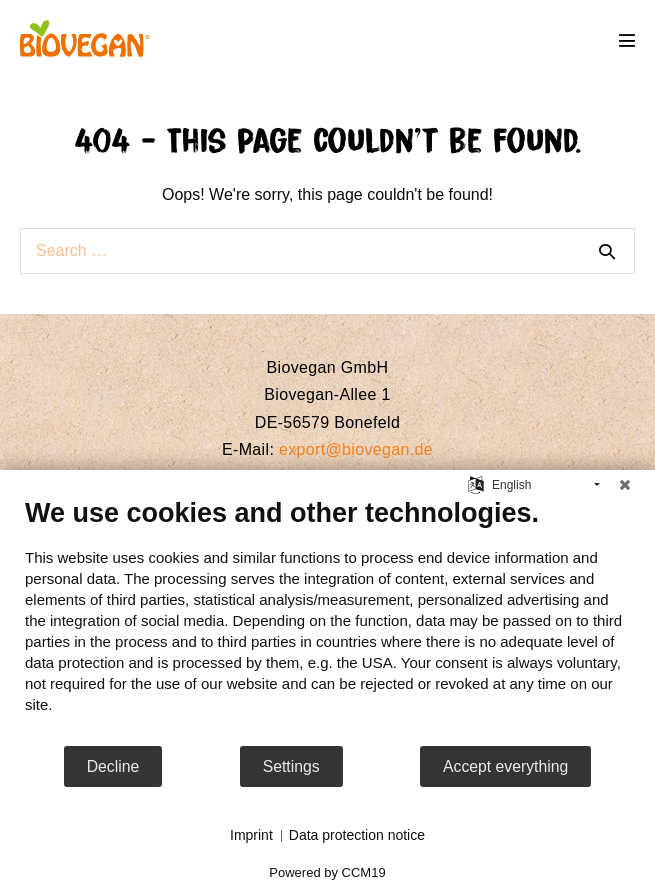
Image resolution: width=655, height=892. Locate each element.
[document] (327, 620)
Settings (291, 766)
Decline (113, 766)
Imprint (251, 835)
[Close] (625, 485)
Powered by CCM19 (327, 872)
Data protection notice (357, 835)
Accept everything (505, 766)
